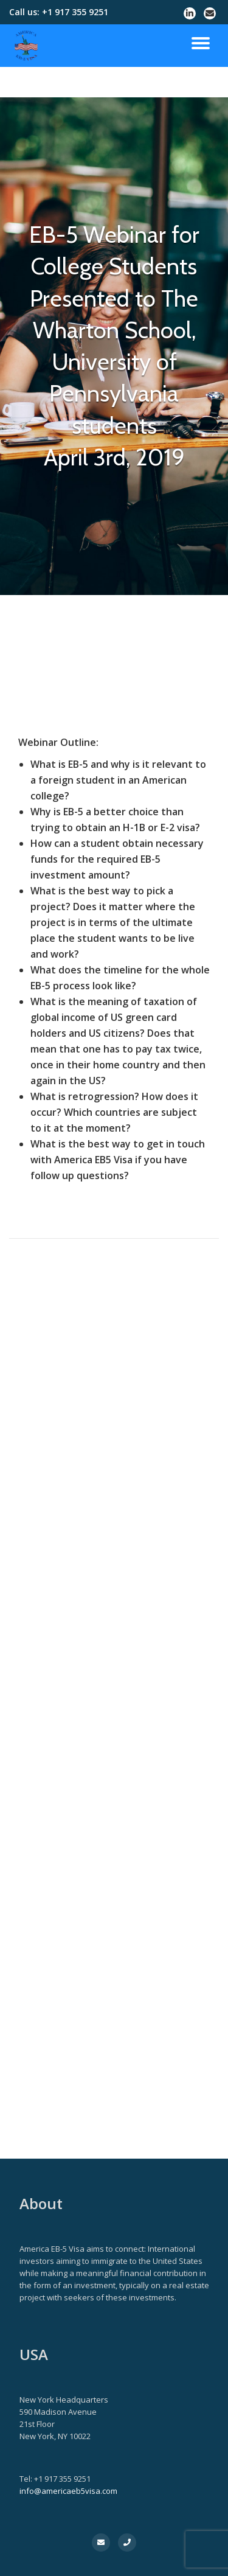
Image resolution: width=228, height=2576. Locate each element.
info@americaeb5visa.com (68, 2490)
